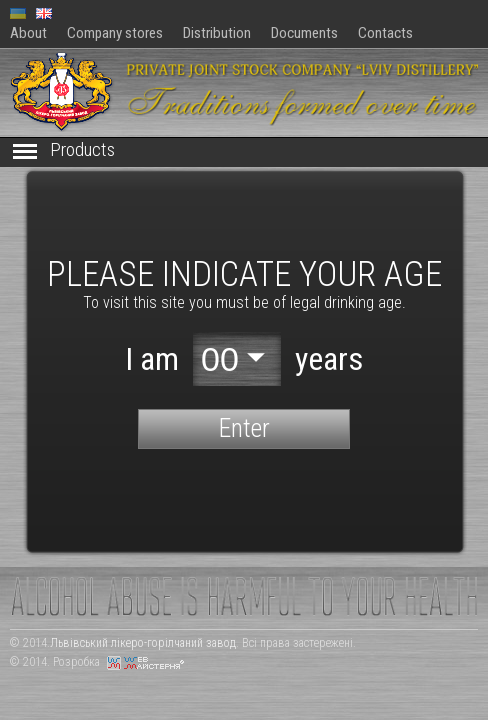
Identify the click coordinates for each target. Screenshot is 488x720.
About (28, 33)
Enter (244, 428)
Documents (304, 33)
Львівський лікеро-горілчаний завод (143, 643)
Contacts (385, 33)
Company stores (115, 33)
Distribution (217, 33)
